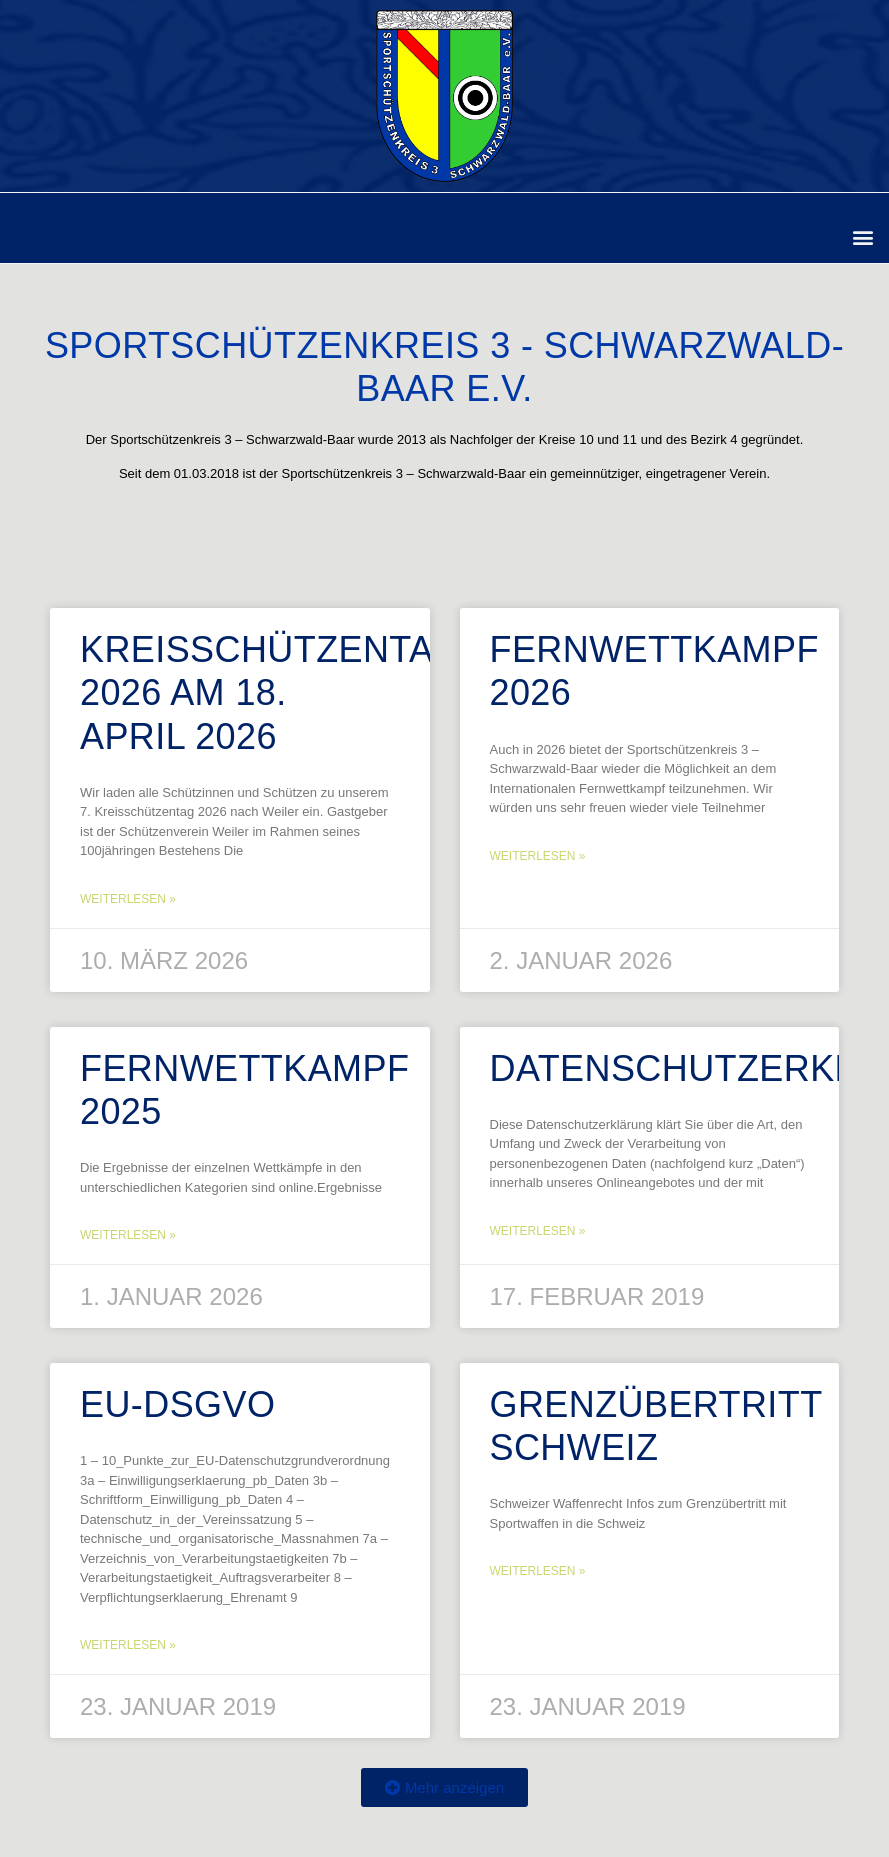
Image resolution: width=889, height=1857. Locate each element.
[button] (862, 236)
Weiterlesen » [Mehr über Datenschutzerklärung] (538, 1231)
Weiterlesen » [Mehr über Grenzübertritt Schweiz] (538, 1571)
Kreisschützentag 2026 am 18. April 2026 (271, 692)
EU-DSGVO (177, 1404)
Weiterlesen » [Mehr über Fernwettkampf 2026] (538, 856)
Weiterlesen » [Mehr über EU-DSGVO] (128, 1645)
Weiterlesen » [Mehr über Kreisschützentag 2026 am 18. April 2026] (128, 899)
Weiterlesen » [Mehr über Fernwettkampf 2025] (128, 1235)
